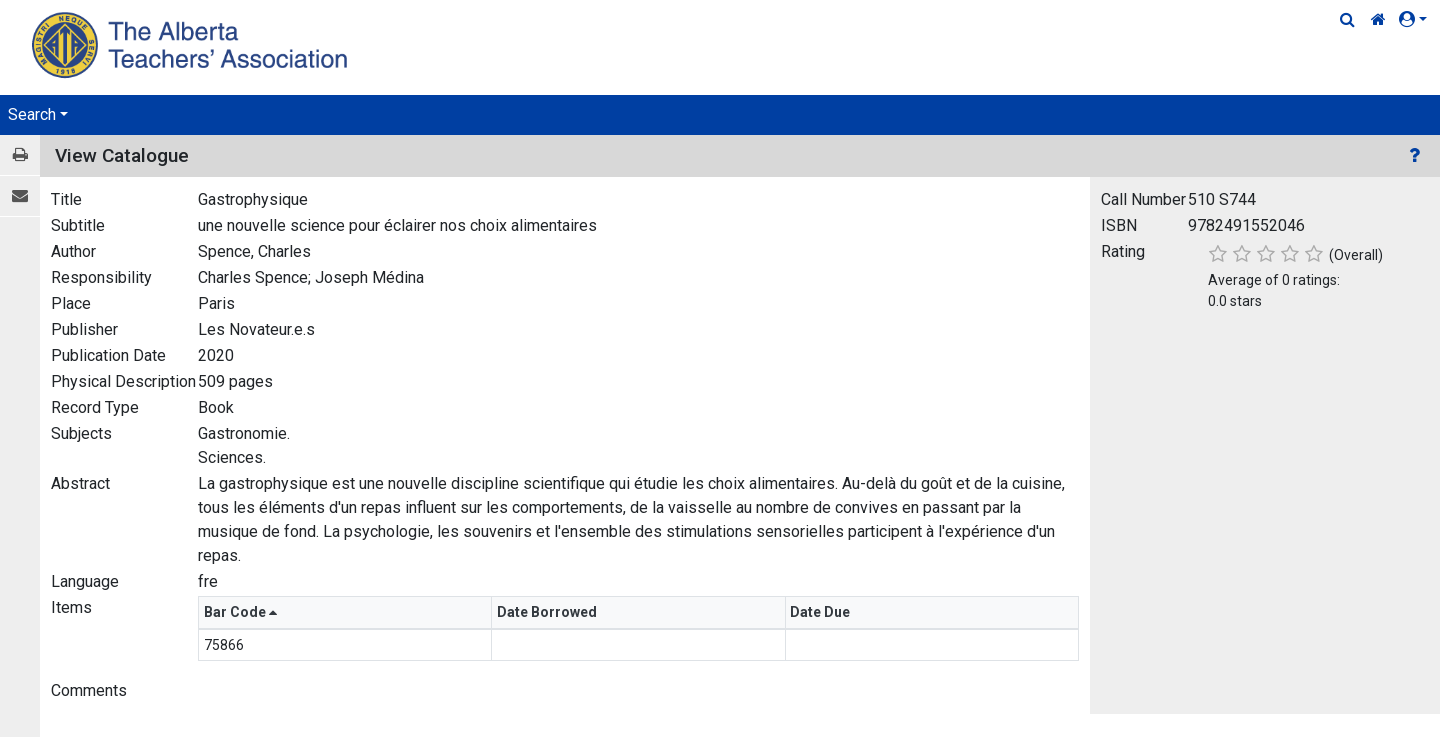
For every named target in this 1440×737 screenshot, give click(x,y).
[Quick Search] (1347, 20)
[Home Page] (192, 44)
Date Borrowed (548, 612)
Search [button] (32, 114)
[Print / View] (20, 155)
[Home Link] (1378, 20)
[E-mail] (20, 196)
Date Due (821, 612)
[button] (1417, 20)
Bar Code (240, 612)
